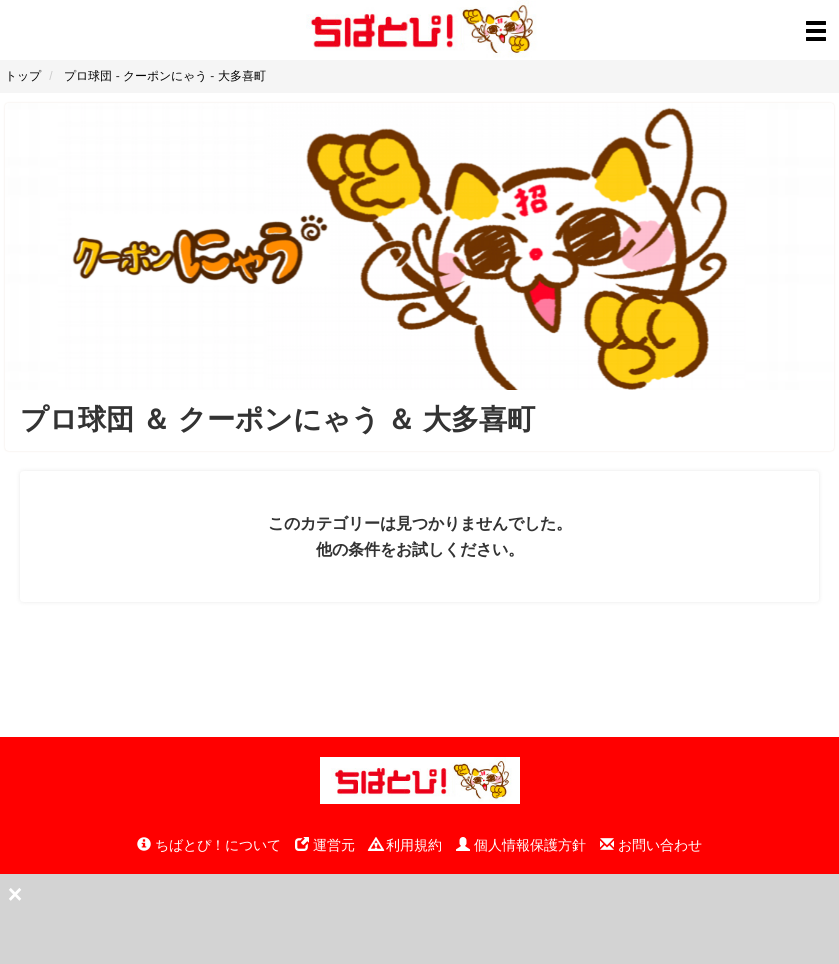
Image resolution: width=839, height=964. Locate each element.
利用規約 (406, 845)
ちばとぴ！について (209, 845)
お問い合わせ (651, 845)
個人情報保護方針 (521, 845)
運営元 (325, 845)
